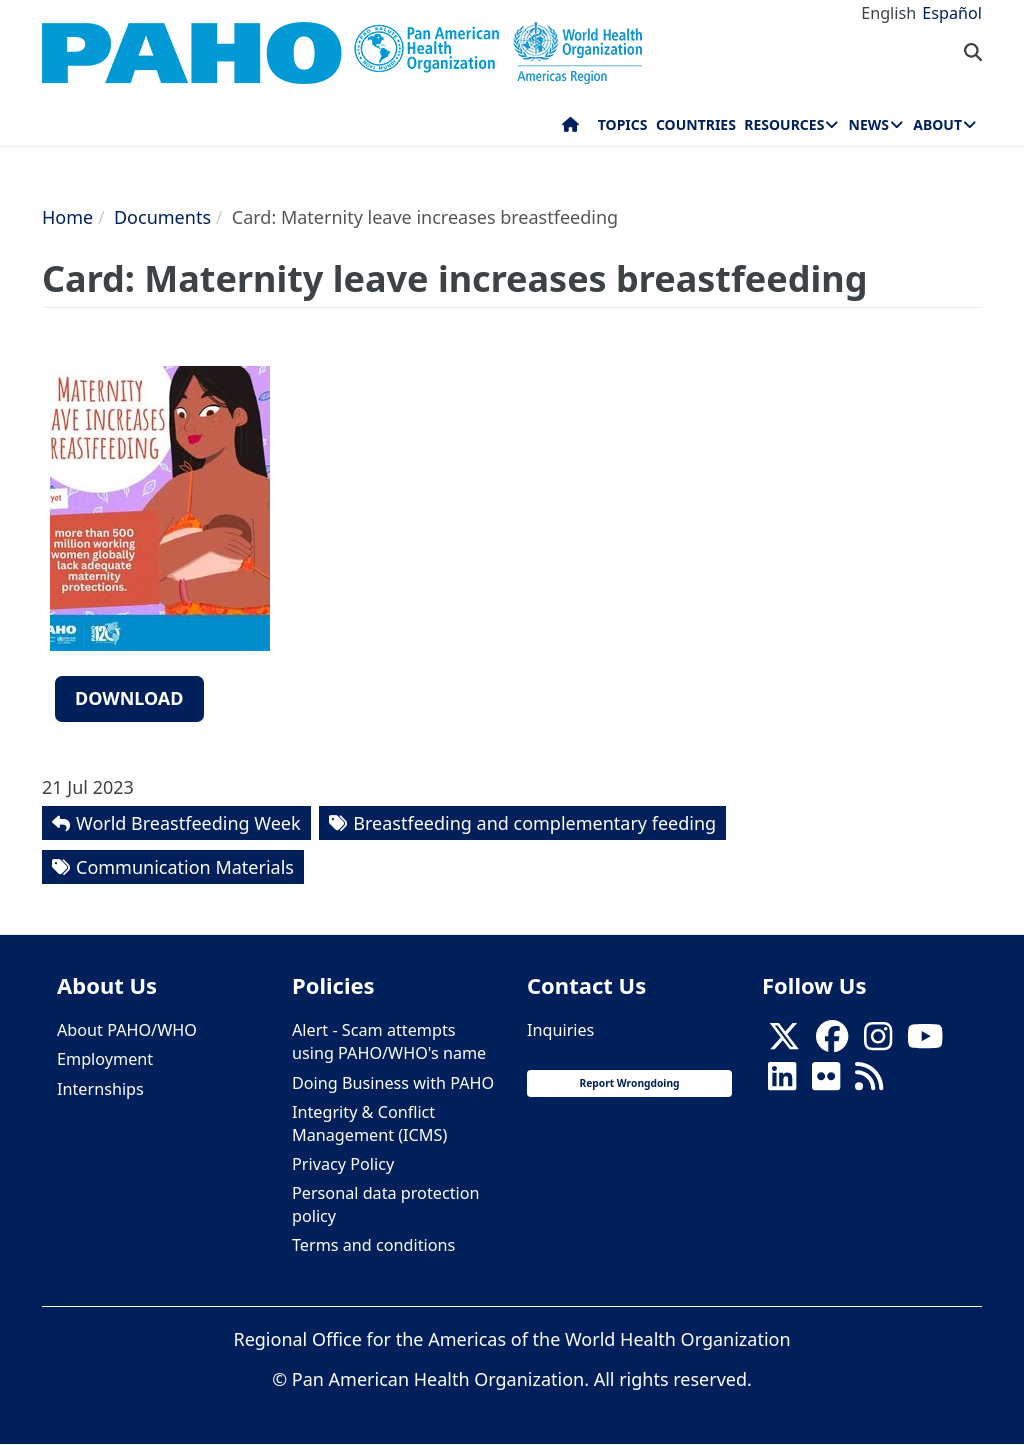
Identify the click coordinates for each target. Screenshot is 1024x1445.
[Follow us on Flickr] (826, 1083)
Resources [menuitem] (784, 124)
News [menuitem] (869, 124)
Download (129, 698)
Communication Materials (185, 867)
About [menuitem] (937, 124)
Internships (100, 1089)
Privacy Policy (343, 1164)
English (888, 13)
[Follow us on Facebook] (832, 1042)
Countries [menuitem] (696, 124)
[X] (784, 1042)
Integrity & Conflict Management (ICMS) (369, 1123)
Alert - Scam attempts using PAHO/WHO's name (389, 1041)
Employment (105, 1059)
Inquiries (560, 1030)
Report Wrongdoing (629, 1083)
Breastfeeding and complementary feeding (534, 823)
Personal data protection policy (385, 1204)
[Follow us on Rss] (869, 1083)
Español (952, 13)
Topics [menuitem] (623, 124)
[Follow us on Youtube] (925, 1042)
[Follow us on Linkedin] (782, 1083)
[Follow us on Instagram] (878, 1042)
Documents (162, 217)
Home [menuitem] (570, 129)
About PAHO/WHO (127, 1030)
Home (67, 217)
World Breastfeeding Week (188, 823)
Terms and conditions (373, 1245)
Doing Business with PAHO (393, 1083)
